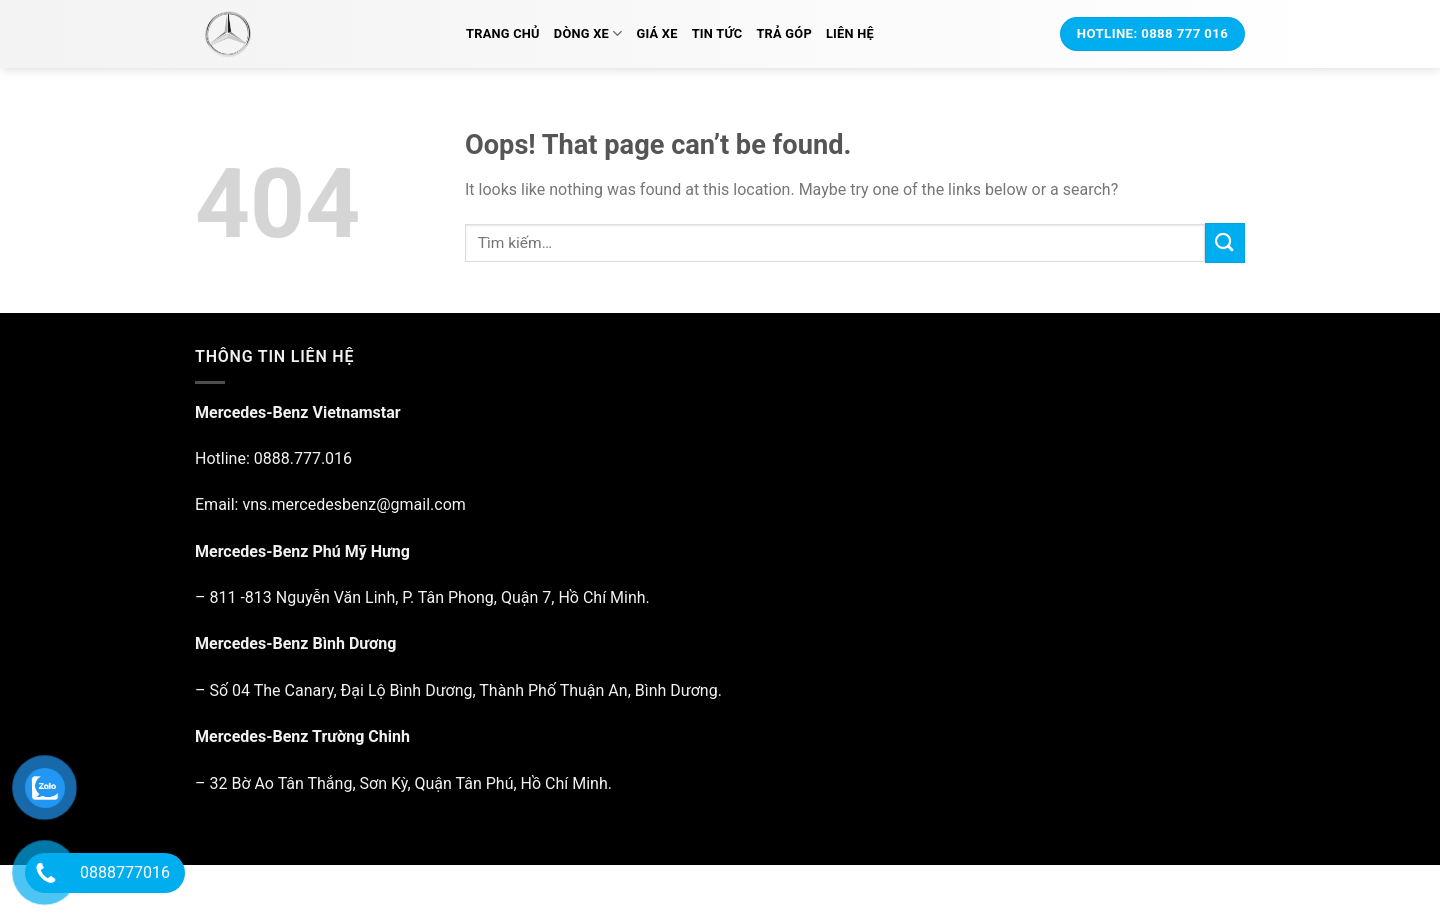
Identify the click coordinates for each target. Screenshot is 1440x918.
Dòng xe (588, 33)
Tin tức (717, 33)
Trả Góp (784, 33)
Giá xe (656, 33)
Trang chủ (503, 33)
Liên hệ (850, 33)
